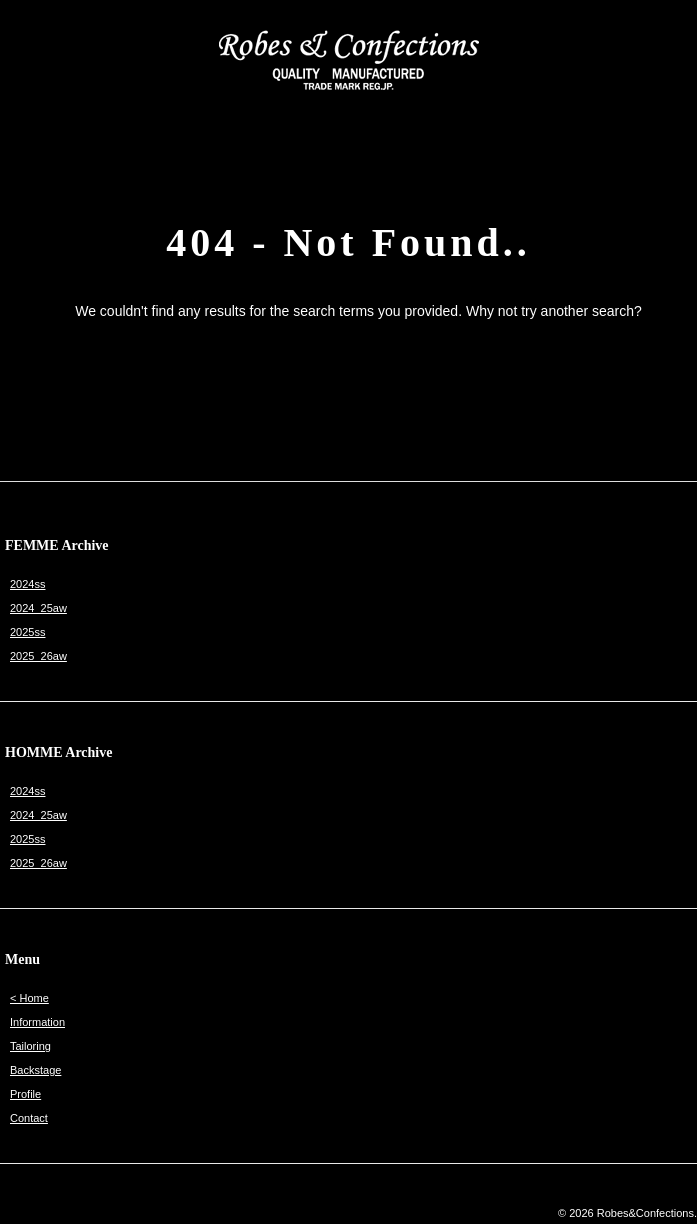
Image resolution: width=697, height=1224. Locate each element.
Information (37, 1022)
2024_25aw (38, 608)
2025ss (27, 632)
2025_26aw (38, 656)
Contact (29, 1118)
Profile (25, 1094)
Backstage (35, 1070)
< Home (29, 998)
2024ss (27, 584)
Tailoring (30, 1046)
